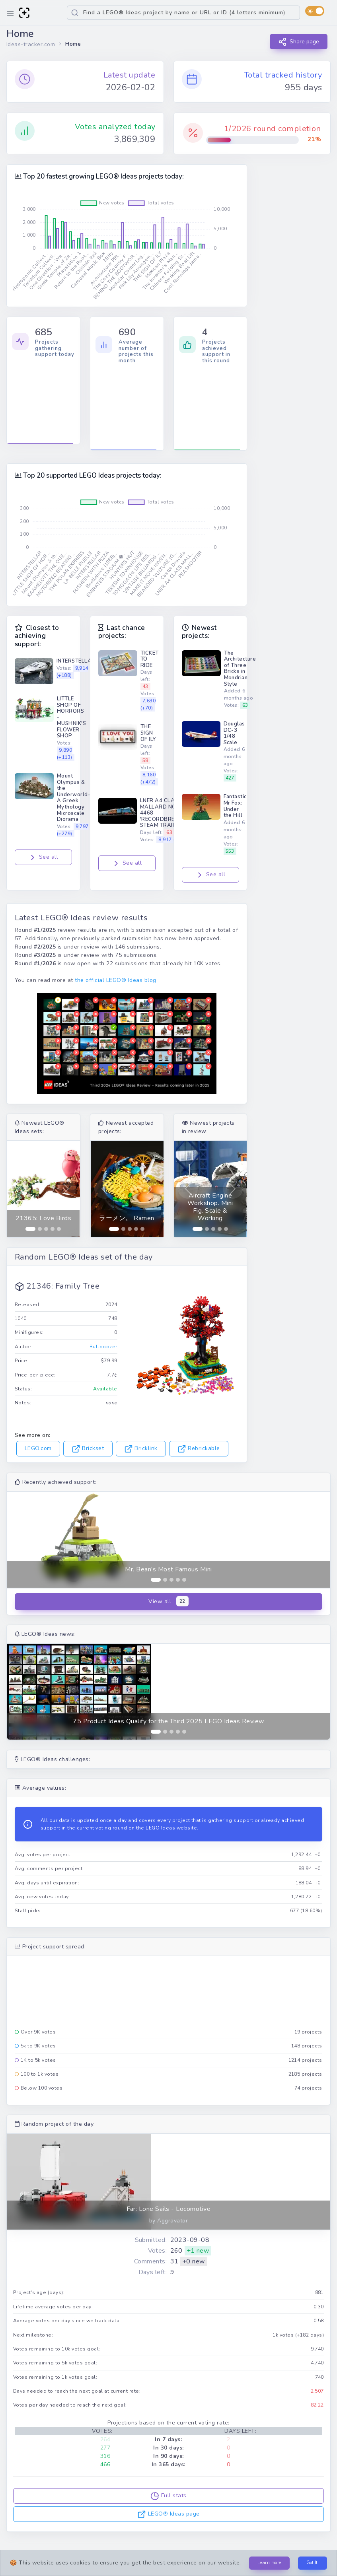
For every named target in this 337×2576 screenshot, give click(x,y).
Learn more (269, 2563)
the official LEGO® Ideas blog (115, 980)
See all (43, 857)
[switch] (314, 11)
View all (168, 1601)
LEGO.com (38, 1448)
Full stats (168, 2495)
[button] (21, 1189)
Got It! (312, 2563)
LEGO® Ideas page (168, 2514)
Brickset (88, 1448)
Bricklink (141, 1448)
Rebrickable (198, 1448)
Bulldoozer (103, 1346)
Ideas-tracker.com (30, 44)
